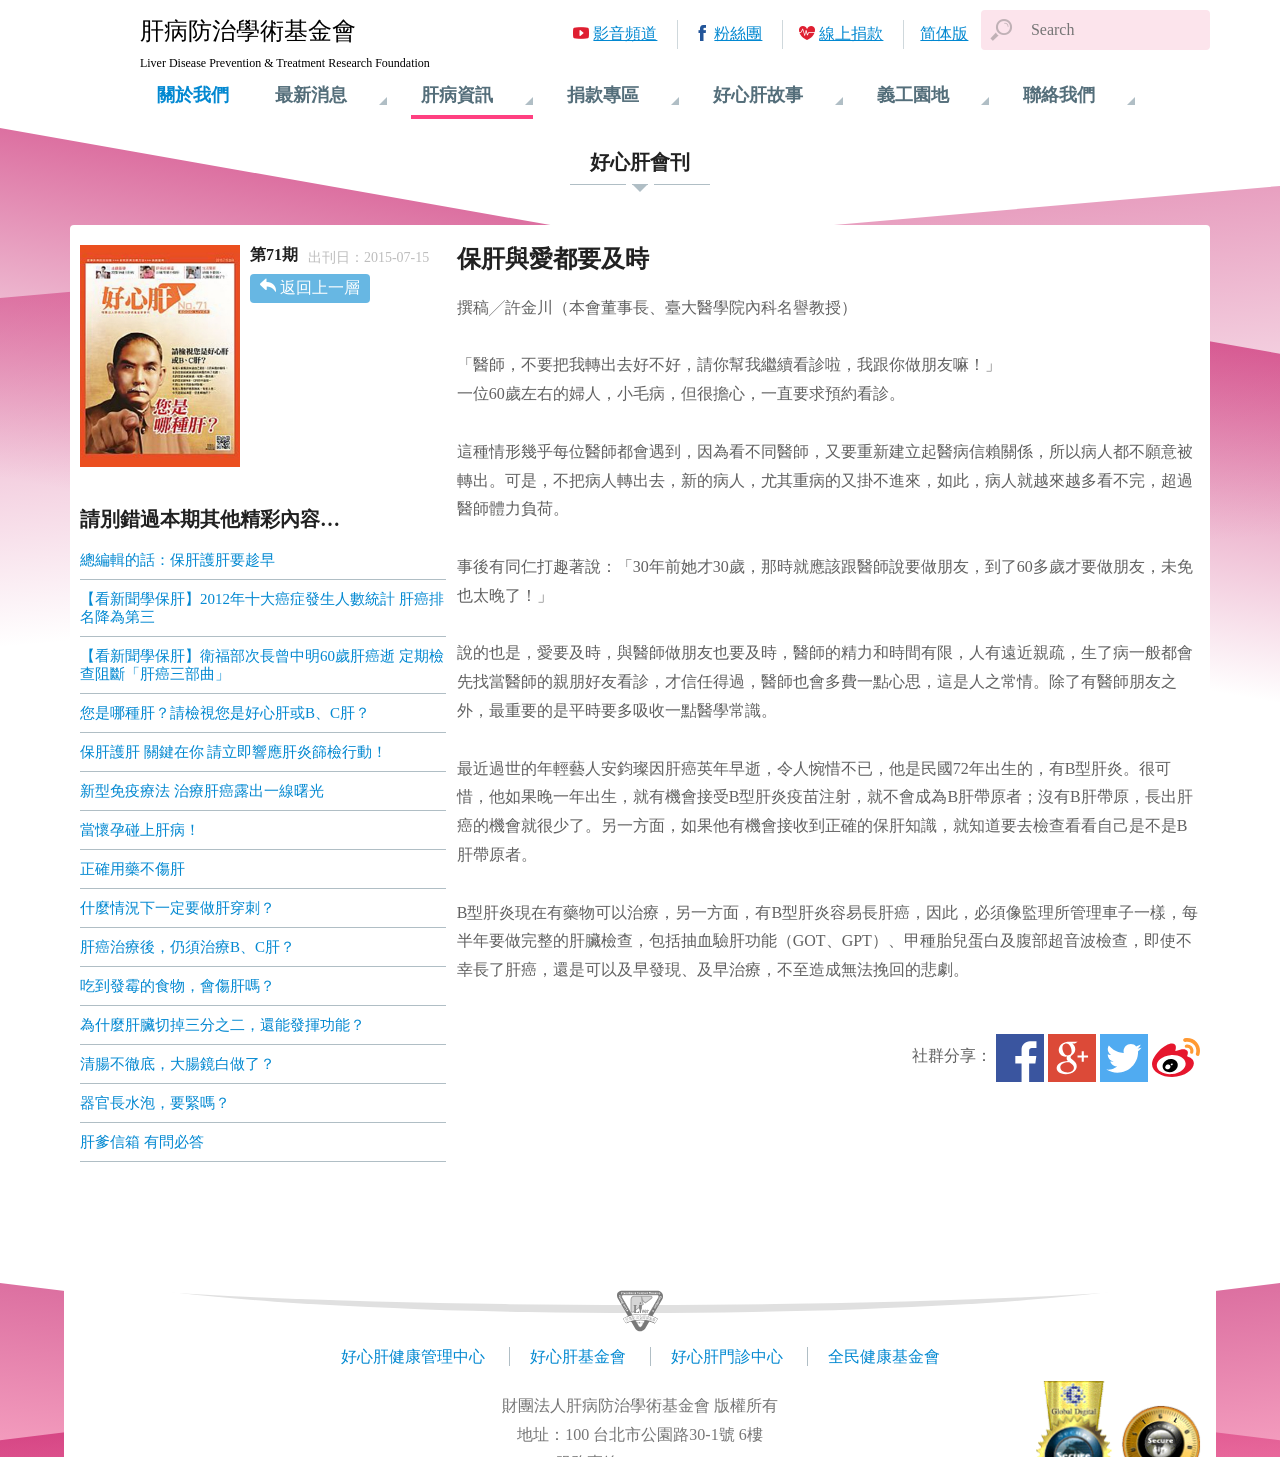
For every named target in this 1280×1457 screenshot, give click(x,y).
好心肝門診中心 (727, 1356)
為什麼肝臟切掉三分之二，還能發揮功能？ (222, 1025)
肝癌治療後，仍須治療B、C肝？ (187, 947)
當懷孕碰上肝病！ (140, 830)
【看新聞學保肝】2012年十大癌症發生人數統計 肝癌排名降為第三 (262, 608)
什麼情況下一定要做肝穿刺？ (177, 908)
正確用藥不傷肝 (132, 869)
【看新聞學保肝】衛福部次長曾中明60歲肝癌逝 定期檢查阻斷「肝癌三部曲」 (262, 665)
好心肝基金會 (578, 1356)
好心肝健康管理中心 (413, 1356)
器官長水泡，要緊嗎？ (155, 1103)
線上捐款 (851, 33)
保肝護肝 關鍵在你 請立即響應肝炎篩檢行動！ (234, 752)
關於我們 (193, 95)
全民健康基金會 (884, 1356)
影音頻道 (625, 33)
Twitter (1124, 1058)
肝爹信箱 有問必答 (142, 1142)
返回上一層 (320, 287)
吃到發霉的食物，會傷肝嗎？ (177, 986)
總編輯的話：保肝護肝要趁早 (177, 560)
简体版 (944, 33)
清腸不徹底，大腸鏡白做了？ (177, 1064)
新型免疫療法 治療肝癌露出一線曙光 (202, 791)
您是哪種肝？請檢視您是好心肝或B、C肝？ (225, 713)
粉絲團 (738, 33)
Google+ (1072, 1058)
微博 (1176, 1058)
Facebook (1020, 1058)
